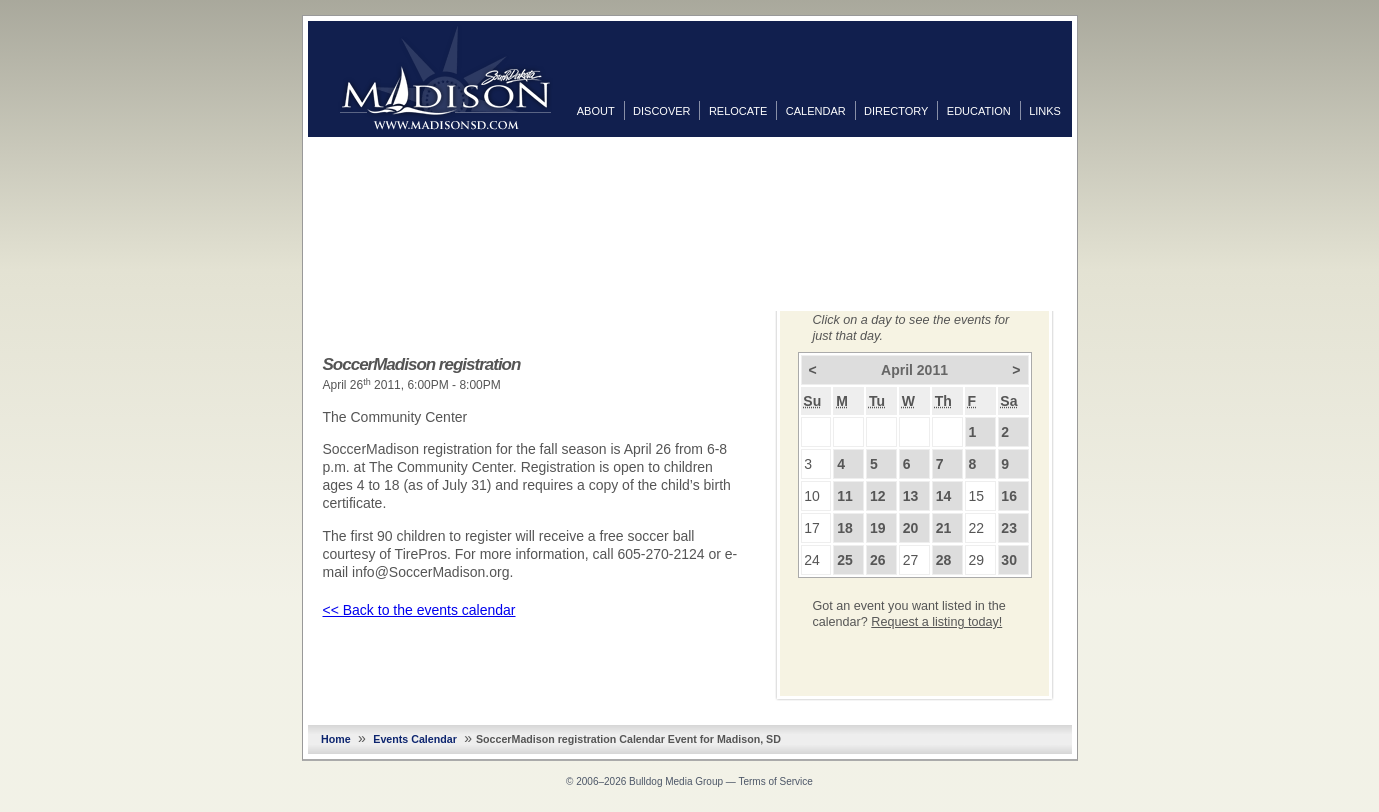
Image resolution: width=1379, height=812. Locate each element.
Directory (896, 111)
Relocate (738, 111)
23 (1009, 528)
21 (944, 528)
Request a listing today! (936, 622)
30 (1009, 560)
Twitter (1092, 189)
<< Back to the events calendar (419, 610)
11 (845, 496)
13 (911, 496)
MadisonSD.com (445, 78)
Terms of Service (775, 781)
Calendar (816, 111)
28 (944, 560)
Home (336, 739)
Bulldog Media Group (676, 781)
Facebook (1092, 157)
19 (878, 528)
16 (1009, 496)
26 (878, 560)
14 (944, 496)
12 (878, 496)
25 (845, 560)
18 (845, 528)
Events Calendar (415, 739)
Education (979, 111)
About (596, 111)
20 (911, 528)
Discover (661, 111)
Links (1045, 111)
